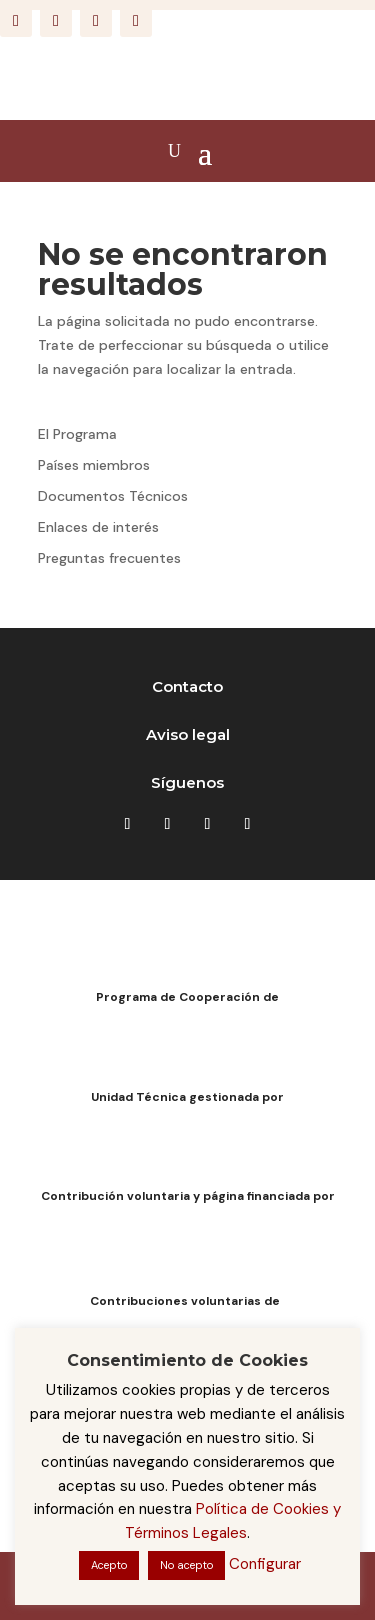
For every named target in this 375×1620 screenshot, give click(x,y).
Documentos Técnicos (113, 496)
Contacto (187, 686)
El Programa (77, 434)
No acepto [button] (186, 1565)
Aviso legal (188, 734)
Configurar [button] (265, 1564)
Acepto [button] (109, 1565)
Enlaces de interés (98, 527)
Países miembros (94, 465)
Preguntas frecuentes (109, 558)
